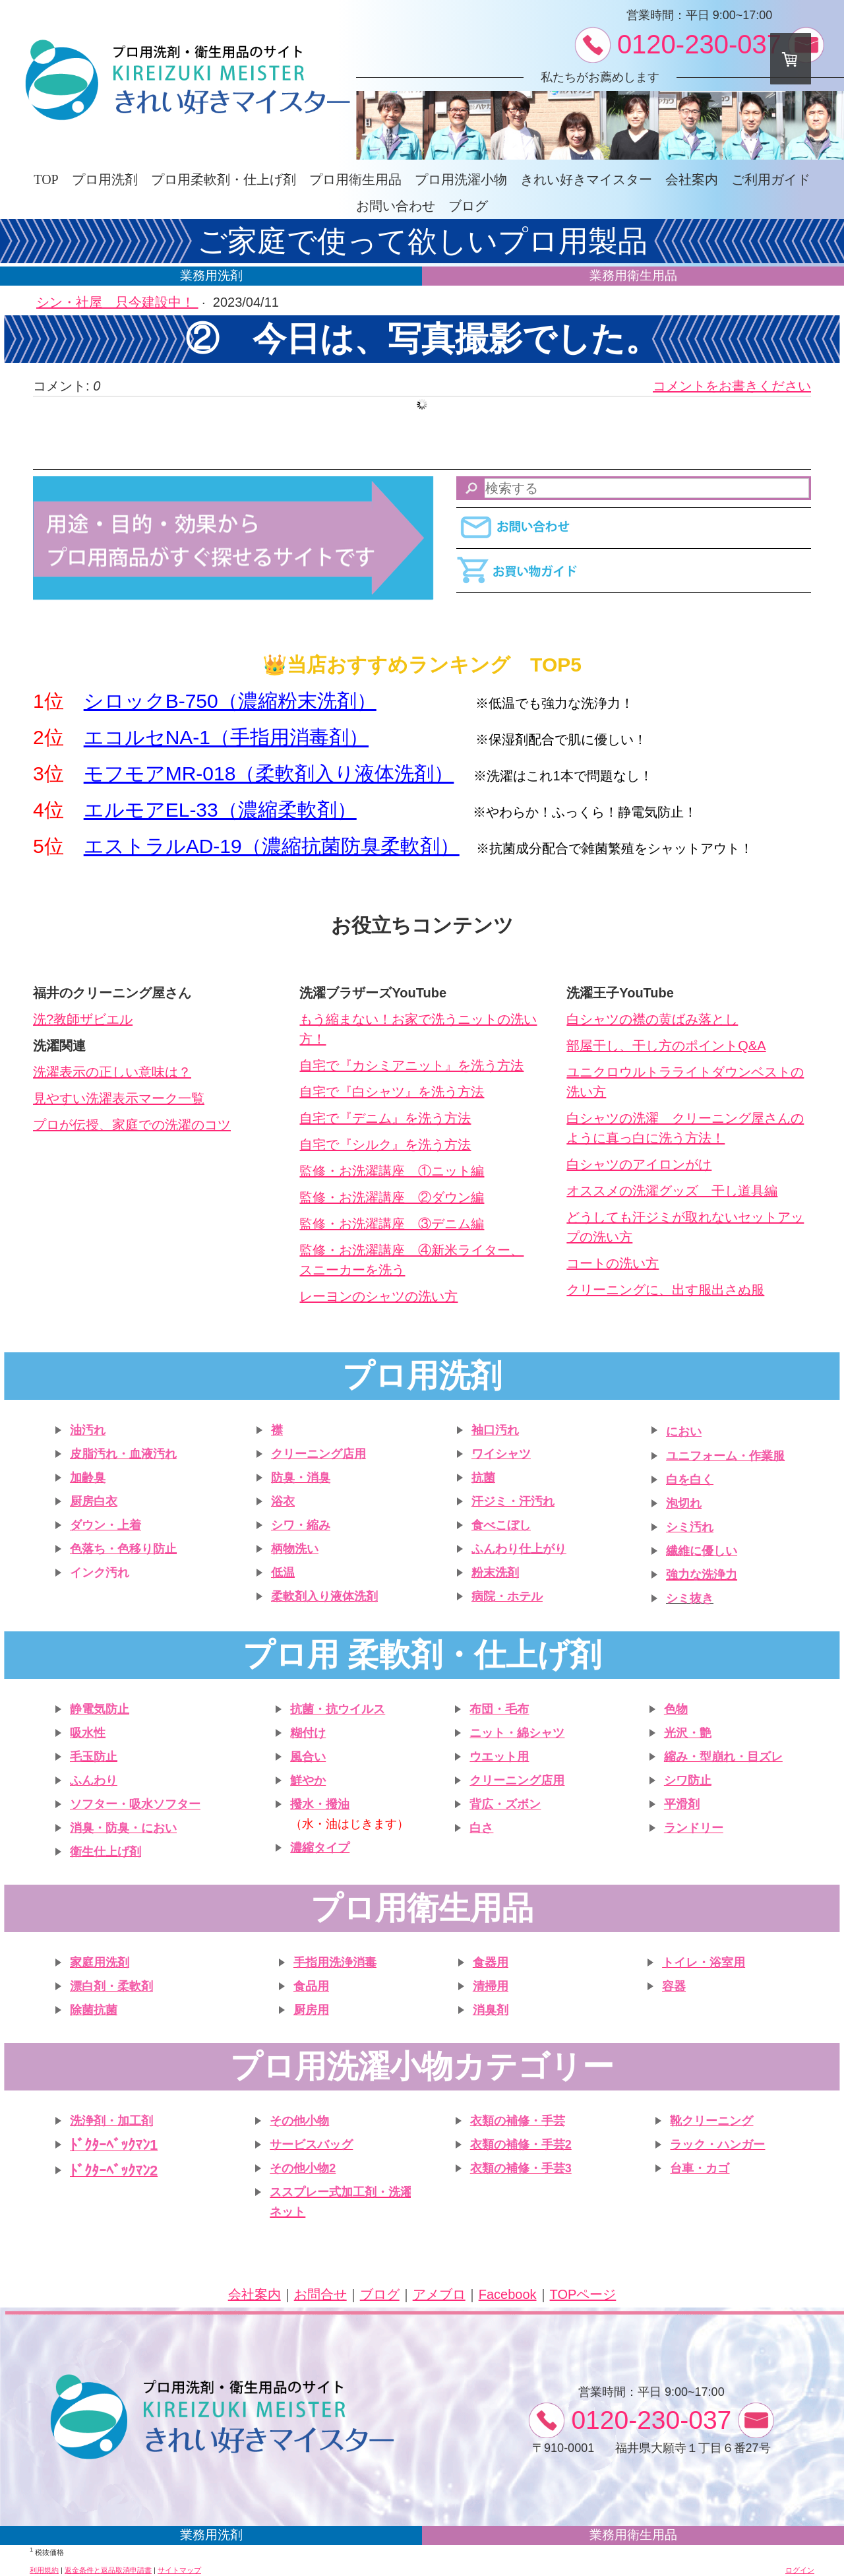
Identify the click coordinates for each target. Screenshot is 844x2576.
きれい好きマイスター (586, 179)
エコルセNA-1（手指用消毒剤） (226, 737)
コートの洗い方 (612, 1263)
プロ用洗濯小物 (461, 179)
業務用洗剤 (211, 275)
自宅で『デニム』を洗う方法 (385, 1118)
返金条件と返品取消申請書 (108, 2570)
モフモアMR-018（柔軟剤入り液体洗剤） (269, 773)
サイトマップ (179, 2570)
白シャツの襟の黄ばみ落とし (652, 1019)
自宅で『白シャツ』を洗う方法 (391, 1091)
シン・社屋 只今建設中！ (117, 302)
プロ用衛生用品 (355, 179)
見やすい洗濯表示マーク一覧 (118, 1098)
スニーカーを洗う (352, 1270)
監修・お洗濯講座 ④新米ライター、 (411, 1250)
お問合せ (320, 2294)
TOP (46, 179)
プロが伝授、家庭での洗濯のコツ (132, 1124)
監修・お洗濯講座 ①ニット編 (391, 1171)
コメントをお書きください (732, 386)
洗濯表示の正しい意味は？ (112, 1072)
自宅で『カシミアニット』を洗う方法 (411, 1065)
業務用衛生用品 (633, 275)
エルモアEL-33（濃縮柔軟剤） (220, 810)
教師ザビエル (93, 1019)
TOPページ (583, 2294)
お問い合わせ (395, 206)
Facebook (508, 2294)
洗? (43, 1019)
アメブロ (439, 2294)
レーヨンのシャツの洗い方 (378, 1296)
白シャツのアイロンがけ (638, 1164)
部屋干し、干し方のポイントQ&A (666, 1045)
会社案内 (691, 179)
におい (684, 1431)
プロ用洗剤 (105, 179)
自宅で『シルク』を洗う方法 (385, 1144)
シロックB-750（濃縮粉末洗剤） (230, 701)
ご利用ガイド (770, 179)
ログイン (799, 2570)
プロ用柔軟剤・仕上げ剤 (223, 179)
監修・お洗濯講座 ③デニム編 (391, 1223)
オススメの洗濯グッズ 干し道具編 (671, 1190)
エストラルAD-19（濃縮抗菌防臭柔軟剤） (272, 846)
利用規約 (44, 2570)
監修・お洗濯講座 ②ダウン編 (391, 1197)
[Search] (633, 488)
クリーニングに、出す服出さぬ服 (665, 1289)
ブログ (468, 206)
